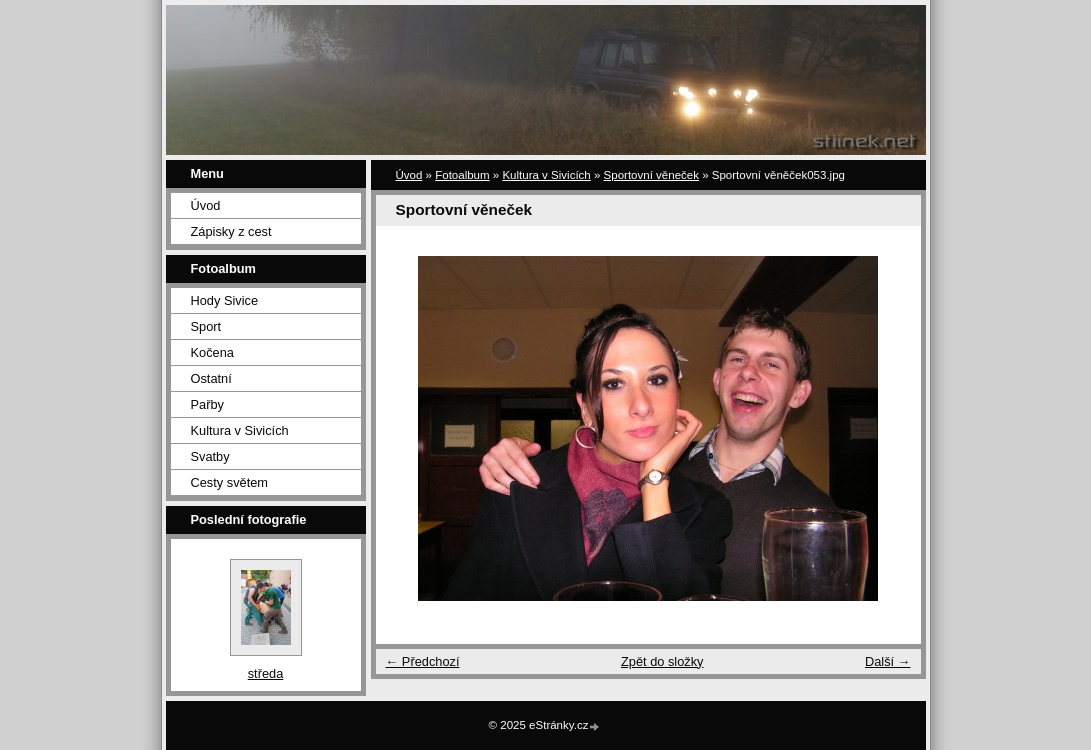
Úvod (206, 205)
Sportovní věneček (651, 175)
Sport (206, 326)
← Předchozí (423, 661)
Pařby (207, 404)
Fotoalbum (462, 175)
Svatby (210, 456)
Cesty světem (230, 482)
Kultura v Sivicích (240, 430)
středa (266, 673)
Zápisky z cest (231, 231)
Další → (888, 661)
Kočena (212, 352)
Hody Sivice (225, 300)
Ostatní (211, 378)
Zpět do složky (662, 661)
